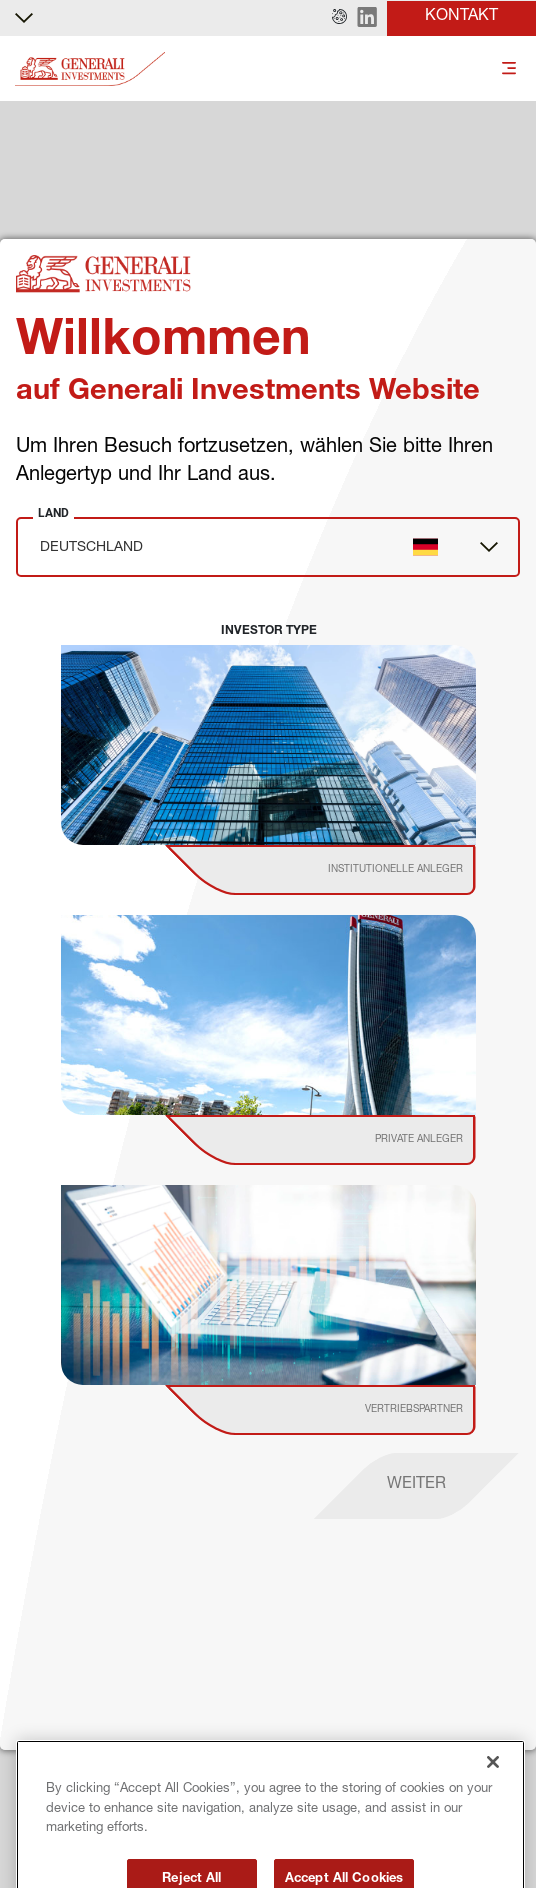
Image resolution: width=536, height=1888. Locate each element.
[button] (339, 18)
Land (53, 513)
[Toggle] (509, 69)
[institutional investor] (348, 870)
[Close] (493, 1779)
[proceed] (416, 1486)
